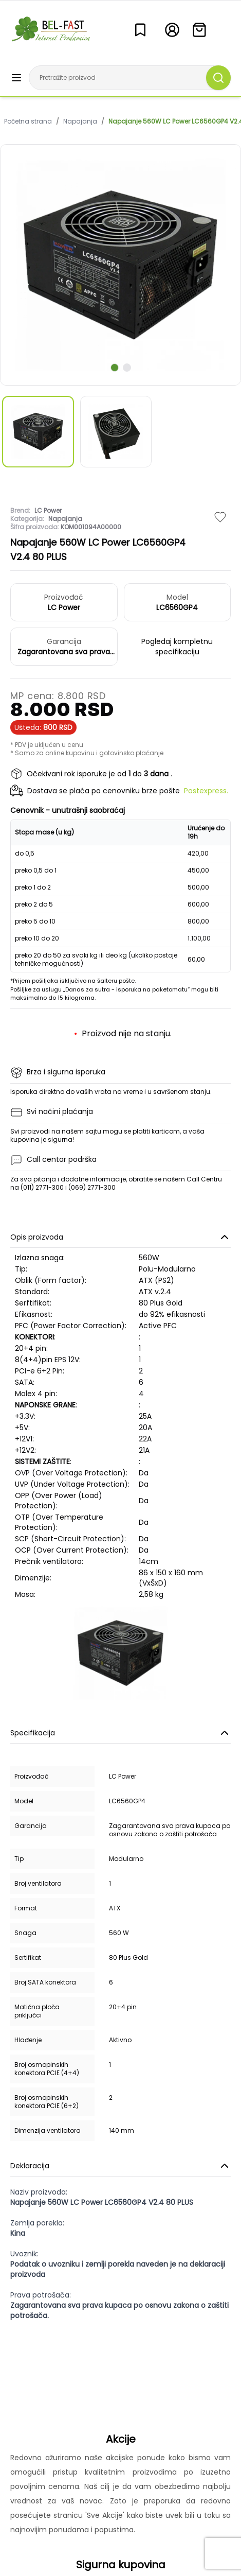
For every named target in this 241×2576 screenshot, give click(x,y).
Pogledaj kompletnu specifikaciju (177, 646)
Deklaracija (120, 2166)
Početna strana (28, 121)
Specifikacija (120, 1733)
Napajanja (80, 121)
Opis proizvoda (120, 1237)
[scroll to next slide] (114, 367)
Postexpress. (206, 791)
